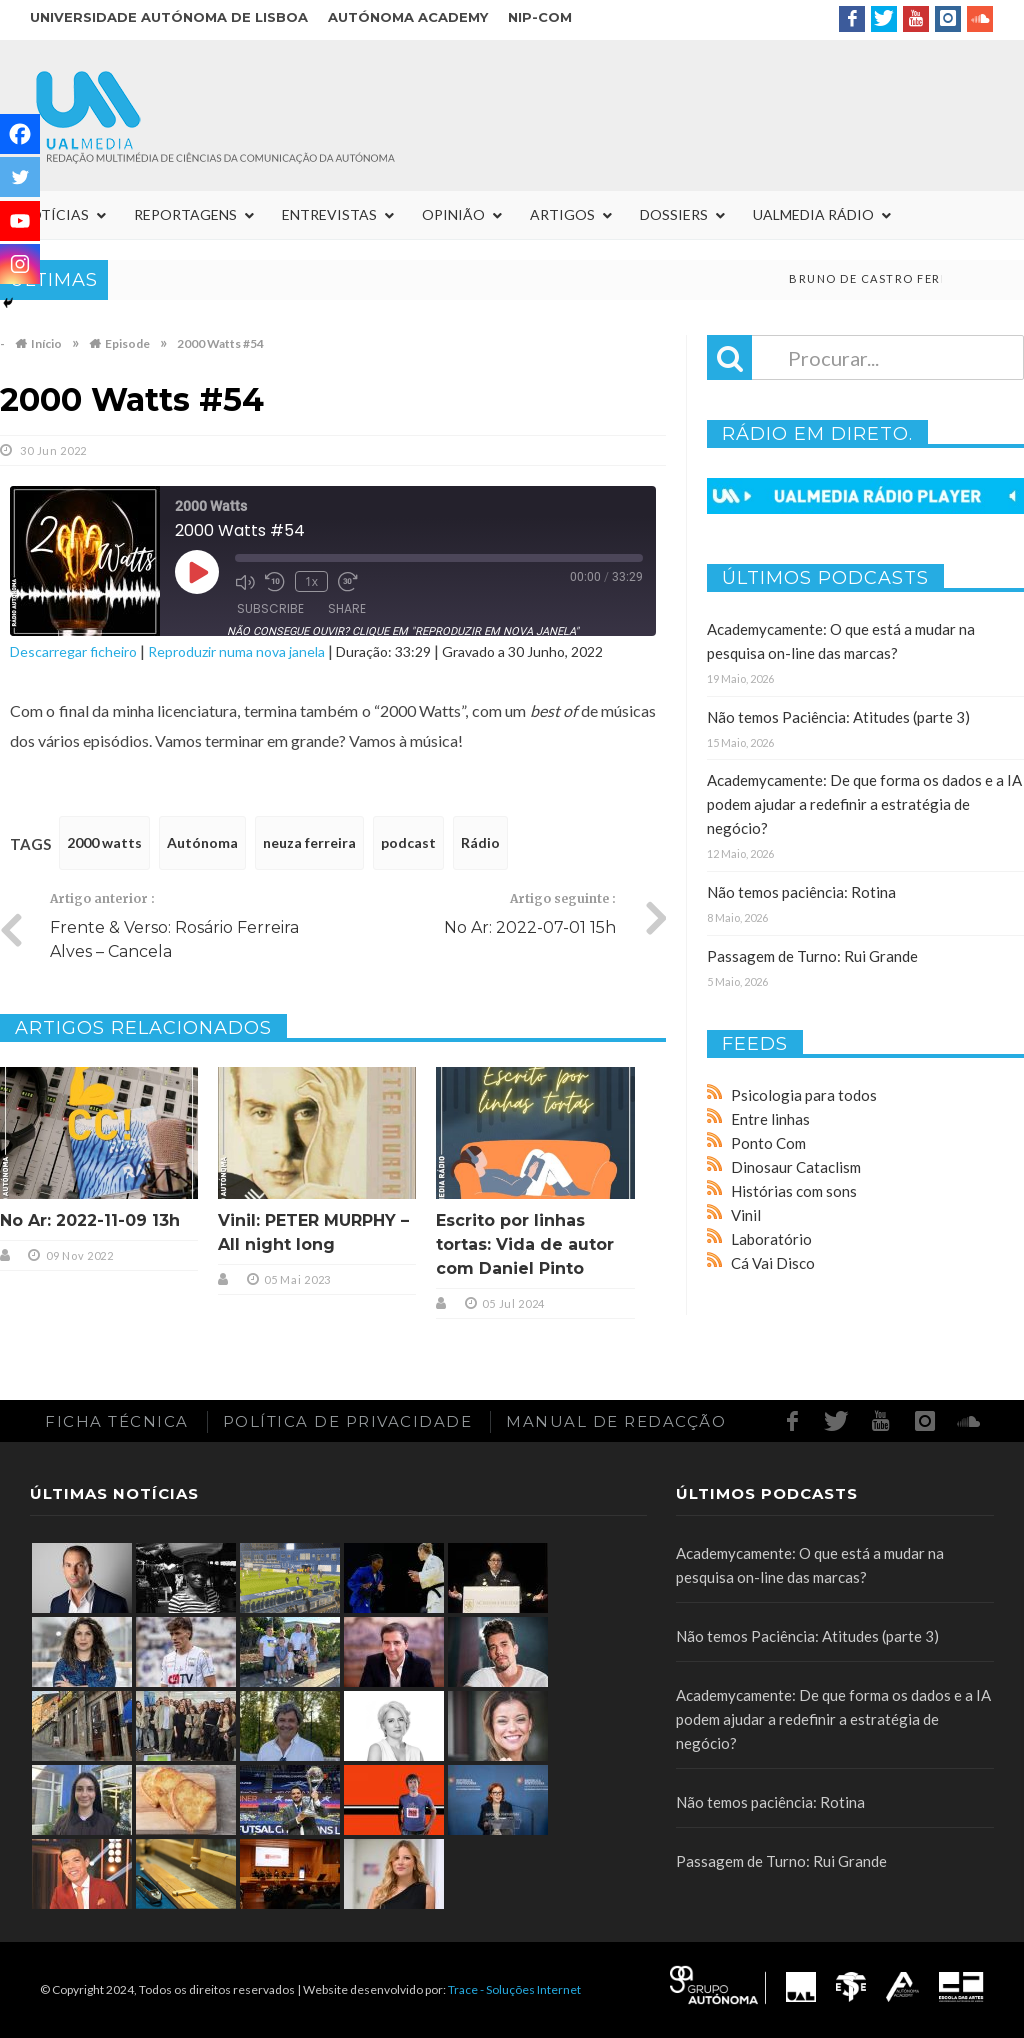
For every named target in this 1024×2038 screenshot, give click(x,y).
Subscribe (270, 608)
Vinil (746, 1215)
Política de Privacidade (348, 1421)
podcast (408, 842)
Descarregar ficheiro (73, 651)
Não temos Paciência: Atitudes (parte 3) (838, 717)
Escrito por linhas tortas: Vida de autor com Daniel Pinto (525, 1244)
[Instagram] (20, 264)
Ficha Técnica (117, 1421)
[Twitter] (20, 177)
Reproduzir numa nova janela (236, 651)
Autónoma (202, 842)
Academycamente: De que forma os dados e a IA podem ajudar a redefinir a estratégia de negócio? (864, 804)
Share (347, 608)
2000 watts (104, 842)
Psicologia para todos (804, 1095)
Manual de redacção (616, 1421)
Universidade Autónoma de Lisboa (169, 17)
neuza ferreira (309, 842)
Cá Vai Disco (773, 1263)
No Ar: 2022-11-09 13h (90, 1220)
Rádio (480, 842)
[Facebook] (20, 134)
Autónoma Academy (408, 17)
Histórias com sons (794, 1191)
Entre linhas (770, 1119)
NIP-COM (540, 17)
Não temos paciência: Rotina (801, 892)
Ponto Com (768, 1143)
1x (311, 581)
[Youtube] (20, 221)
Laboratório (771, 1239)
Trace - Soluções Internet (514, 1989)
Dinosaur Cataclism (796, 1167)
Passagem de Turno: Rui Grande (812, 956)
